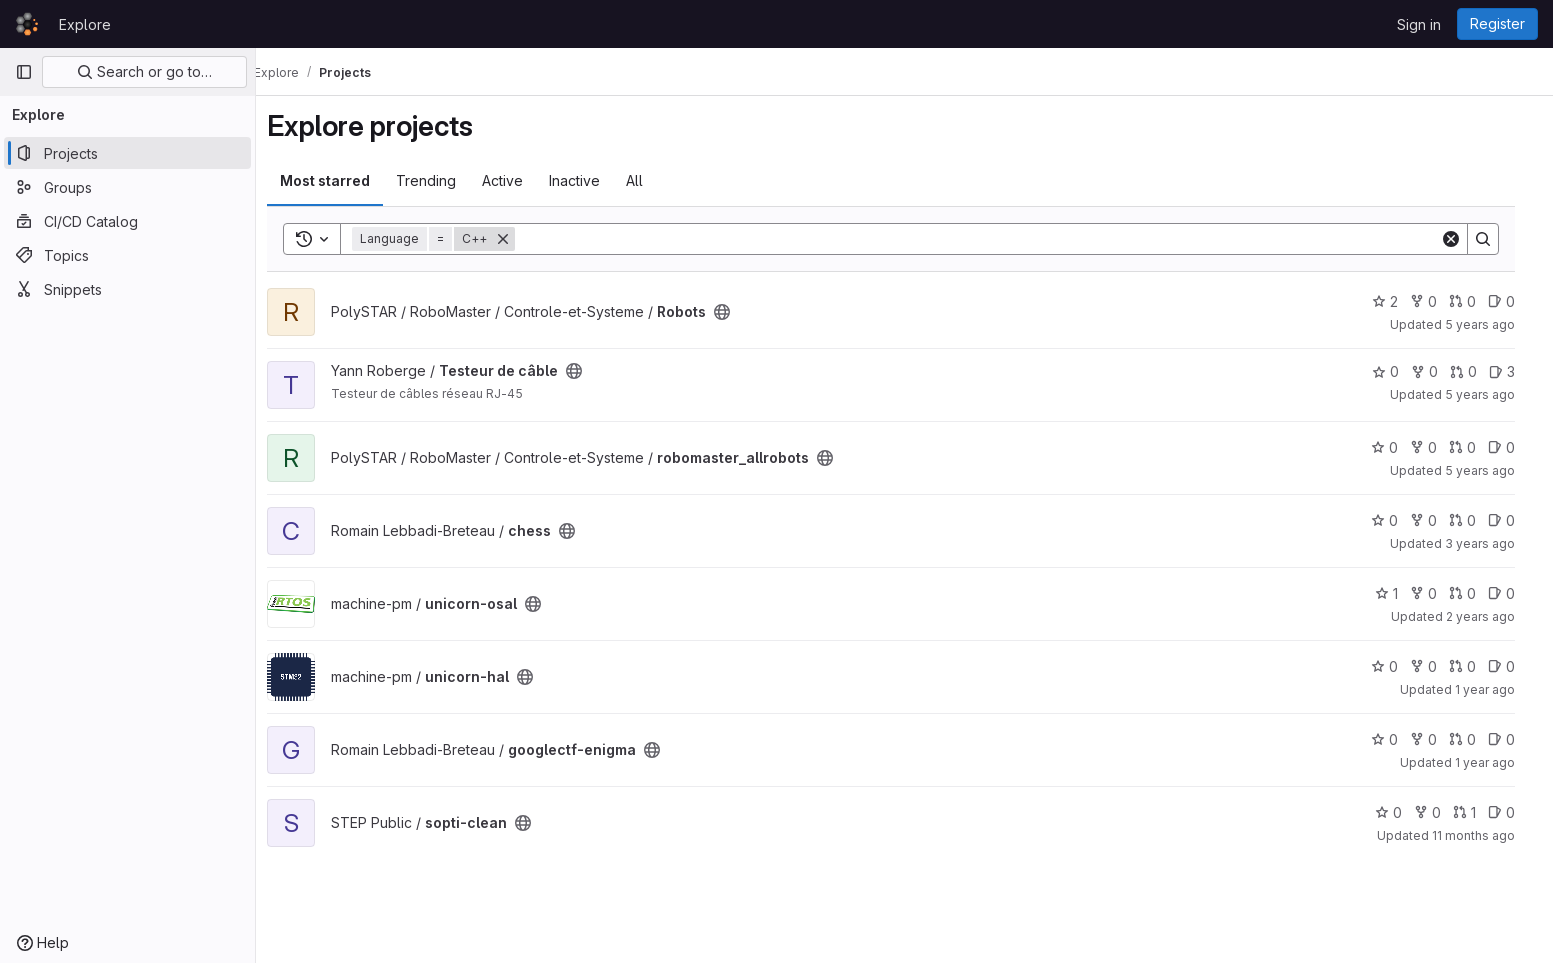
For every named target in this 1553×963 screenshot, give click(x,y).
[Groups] (127, 187)
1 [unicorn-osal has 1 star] (1399, 593)
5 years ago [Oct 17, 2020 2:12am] (1493, 324)
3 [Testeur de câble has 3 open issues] (1515, 371)
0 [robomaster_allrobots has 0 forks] (1436, 447)
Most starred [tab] (339, 180)
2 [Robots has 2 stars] (1398, 301)
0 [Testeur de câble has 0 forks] (1437, 371)
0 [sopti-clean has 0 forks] (1440, 812)
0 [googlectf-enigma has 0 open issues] (1514, 739)
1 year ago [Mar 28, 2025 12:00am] (1498, 762)
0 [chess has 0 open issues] (1514, 520)
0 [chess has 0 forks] (1436, 520)
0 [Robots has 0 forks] (1436, 301)
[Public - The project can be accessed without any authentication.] (736, 312)
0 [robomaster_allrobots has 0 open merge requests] (1475, 447)
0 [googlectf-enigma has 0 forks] (1436, 739)
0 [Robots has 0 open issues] (1514, 301)
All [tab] (648, 180)
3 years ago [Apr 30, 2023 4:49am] (1493, 543)
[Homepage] (27, 24)
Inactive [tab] (588, 180)
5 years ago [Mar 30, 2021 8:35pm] (1493, 470)
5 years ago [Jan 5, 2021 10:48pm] (1493, 394)
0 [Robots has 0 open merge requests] (1475, 301)
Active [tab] (516, 180)
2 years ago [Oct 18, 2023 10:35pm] (1493, 616)
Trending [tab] (440, 180)
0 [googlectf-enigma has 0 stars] (1397, 739)
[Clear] (1465, 239)
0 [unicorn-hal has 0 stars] (1397, 666)
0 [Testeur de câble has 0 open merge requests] (1476, 371)
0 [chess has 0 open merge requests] (1475, 520)
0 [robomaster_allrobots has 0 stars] (1397, 447)
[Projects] (127, 153)
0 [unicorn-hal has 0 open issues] (1514, 666)
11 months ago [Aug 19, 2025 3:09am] (1486, 835)
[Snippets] (127, 289)
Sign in (1419, 24)
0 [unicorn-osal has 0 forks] (1436, 593)
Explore (85, 24)
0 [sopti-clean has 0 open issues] (1514, 812)
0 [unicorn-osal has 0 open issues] (1514, 593)
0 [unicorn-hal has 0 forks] (1436, 666)
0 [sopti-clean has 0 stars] (1401, 812)
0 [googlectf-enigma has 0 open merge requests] (1475, 739)
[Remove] (517, 239)
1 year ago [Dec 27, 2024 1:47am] (1498, 689)
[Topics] (127, 255)
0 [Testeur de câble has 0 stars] (1398, 371)
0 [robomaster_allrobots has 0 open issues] (1514, 447)
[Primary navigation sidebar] (24, 72)
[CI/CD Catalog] (127, 221)
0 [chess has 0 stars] (1397, 520)
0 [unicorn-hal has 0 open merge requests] (1475, 666)
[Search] (991, 239)
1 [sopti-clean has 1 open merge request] (1477, 812)
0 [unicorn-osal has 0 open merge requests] (1475, 593)
